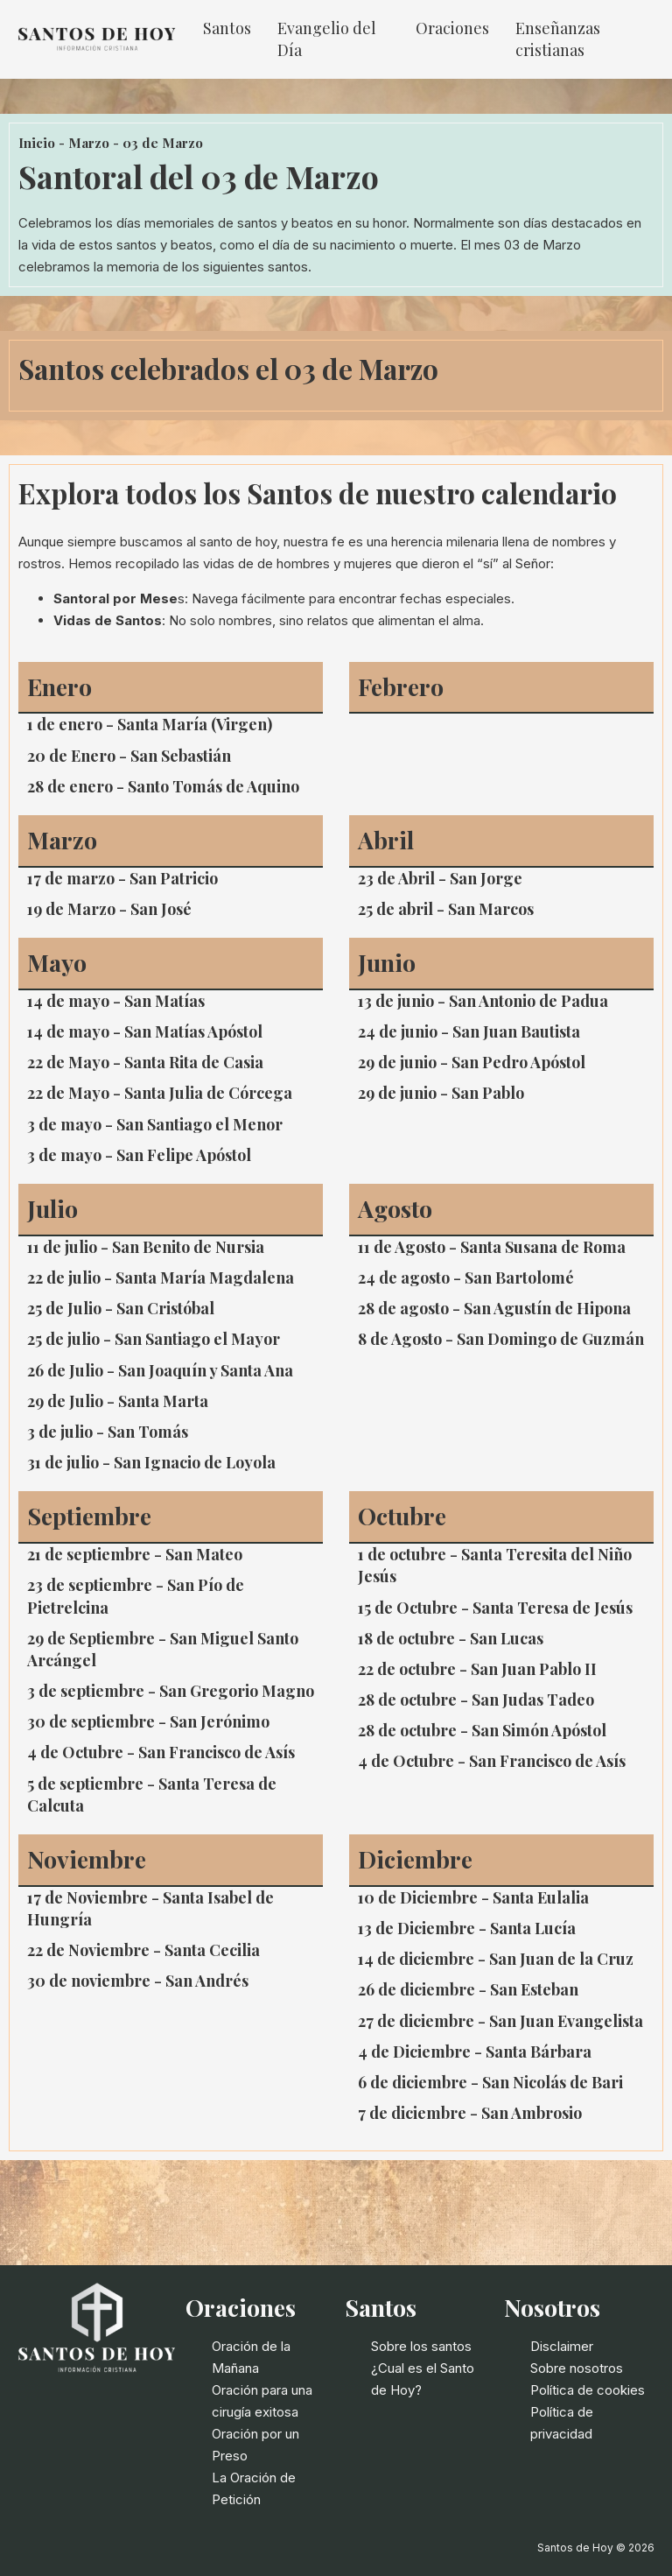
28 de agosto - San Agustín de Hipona (494, 1308)
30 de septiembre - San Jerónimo (148, 1721)
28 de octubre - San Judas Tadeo (476, 1699)
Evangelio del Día (326, 39)
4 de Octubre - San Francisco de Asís (161, 1752)
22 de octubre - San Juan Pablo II (477, 1668)
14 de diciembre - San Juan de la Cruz (496, 1958)
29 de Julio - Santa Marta (117, 1400)
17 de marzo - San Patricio (122, 878)
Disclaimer (561, 2346)
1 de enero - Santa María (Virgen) (149, 724)
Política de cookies (587, 2390)
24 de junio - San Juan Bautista (469, 1031)
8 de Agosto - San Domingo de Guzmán (501, 1338)
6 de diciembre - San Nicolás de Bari (490, 2082)
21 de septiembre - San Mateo (134, 1554)
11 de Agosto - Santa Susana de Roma (492, 1246)
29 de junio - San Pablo (441, 1092)
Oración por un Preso (255, 2444)
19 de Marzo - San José (109, 908)
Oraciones (452, 28)
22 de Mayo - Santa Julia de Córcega (159, 1092)
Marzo (88, 142)
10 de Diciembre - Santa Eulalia (473, 1897)
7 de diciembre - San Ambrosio (470, 2112)
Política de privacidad (561, 2423)
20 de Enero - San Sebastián (129, 755)
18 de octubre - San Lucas (450, 1638)
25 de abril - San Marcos (446, 908)
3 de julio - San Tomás (107, 1431)
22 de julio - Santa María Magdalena (160, 1277)
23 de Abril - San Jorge (440, 878)
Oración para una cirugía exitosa (262, 2401)
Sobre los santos (421, 2346)
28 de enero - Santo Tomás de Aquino (163, 786)
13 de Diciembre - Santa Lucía (467, 1928)
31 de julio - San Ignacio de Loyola (151, 1462)
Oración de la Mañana (251, 2357)
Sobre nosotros (576, 2368)
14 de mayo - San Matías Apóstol (144, 1031)
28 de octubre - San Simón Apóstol (482, 1730)
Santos (227, 28)
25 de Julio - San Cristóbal (120, 1308)
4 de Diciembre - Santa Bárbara (475, 2051)
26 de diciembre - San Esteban (468, 1989)
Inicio (36, 142)
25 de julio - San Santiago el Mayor (153, 1338)
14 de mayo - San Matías (116, 1000)
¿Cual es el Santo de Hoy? (422, 2379)
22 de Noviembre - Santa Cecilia (143, 1949)
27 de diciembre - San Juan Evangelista (500, 2020)
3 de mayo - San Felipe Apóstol (139, 1154)
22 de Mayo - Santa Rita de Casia (145, 1062)
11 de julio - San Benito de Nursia (145, 1246)
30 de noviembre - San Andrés (137, 1980)
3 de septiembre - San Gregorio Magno (170, 1690)
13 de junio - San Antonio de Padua (483, 1000)
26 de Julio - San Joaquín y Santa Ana (160, 1370)
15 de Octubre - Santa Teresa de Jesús (495, 1607)
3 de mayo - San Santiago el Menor (155, 1124)
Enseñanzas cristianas (557, 39)
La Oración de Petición (254, 2488)
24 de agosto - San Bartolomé (466, 1277)
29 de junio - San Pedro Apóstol (471, 1062)
